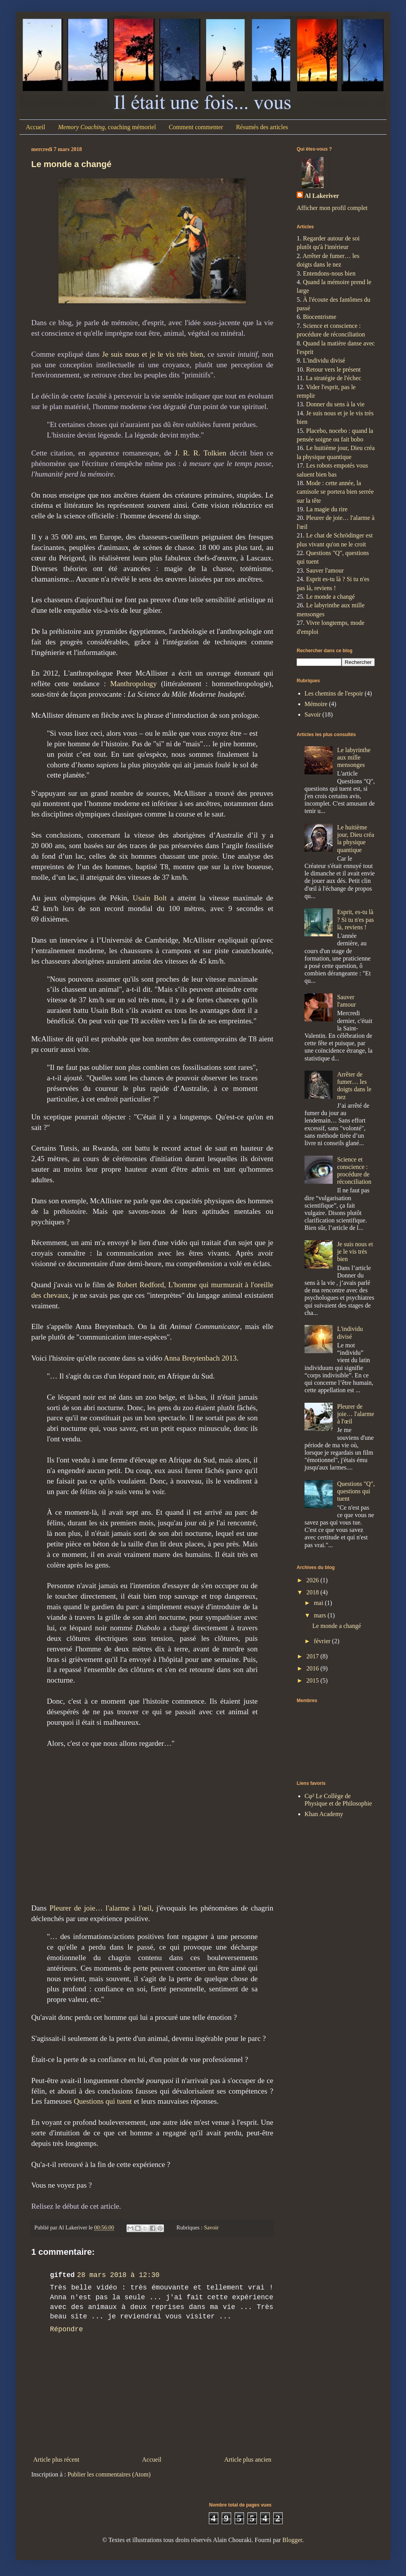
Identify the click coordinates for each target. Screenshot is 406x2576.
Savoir (211, 2227)
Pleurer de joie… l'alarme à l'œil (100, 1908)
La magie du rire (326, 509)
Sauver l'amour (325, 570)
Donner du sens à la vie (335, 404)
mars (321, 1615)
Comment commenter (196, 127)
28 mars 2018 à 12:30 (118, 2275)
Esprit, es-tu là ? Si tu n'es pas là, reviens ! (355, 919)
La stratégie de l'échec (333, 378)
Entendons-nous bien (329, 273)
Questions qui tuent (103, 2101)
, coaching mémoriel (107, 127)
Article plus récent (56, 2459)
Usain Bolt (150, 898)
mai (319, 1602)
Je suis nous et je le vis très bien (152, 354)
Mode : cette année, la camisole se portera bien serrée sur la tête (335, 492)
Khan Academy (323, 1814)
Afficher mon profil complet (332, 208)
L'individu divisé (324, 360)
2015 (313, 1680)
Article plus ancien (247, 2459)
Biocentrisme (319, 316)
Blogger (292, 2540)
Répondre (66, 2329)
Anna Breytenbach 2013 (200, 1358)
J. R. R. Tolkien (200, 453)
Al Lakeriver (321, 195)
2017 (313, 1656)
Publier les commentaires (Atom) (109, 2474)
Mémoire (316, 704)
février (323, 1641)
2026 (313, 1580)
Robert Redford (140, 1285)
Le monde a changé (71, 164)
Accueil (35, 127)
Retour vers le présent (333, 369)
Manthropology (133, 684)
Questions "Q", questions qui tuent (356, 1491)
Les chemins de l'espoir (333, 693)
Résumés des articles (262, 127)
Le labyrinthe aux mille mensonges (353, 757)
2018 (313, 1592)
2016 (313, 1668)
